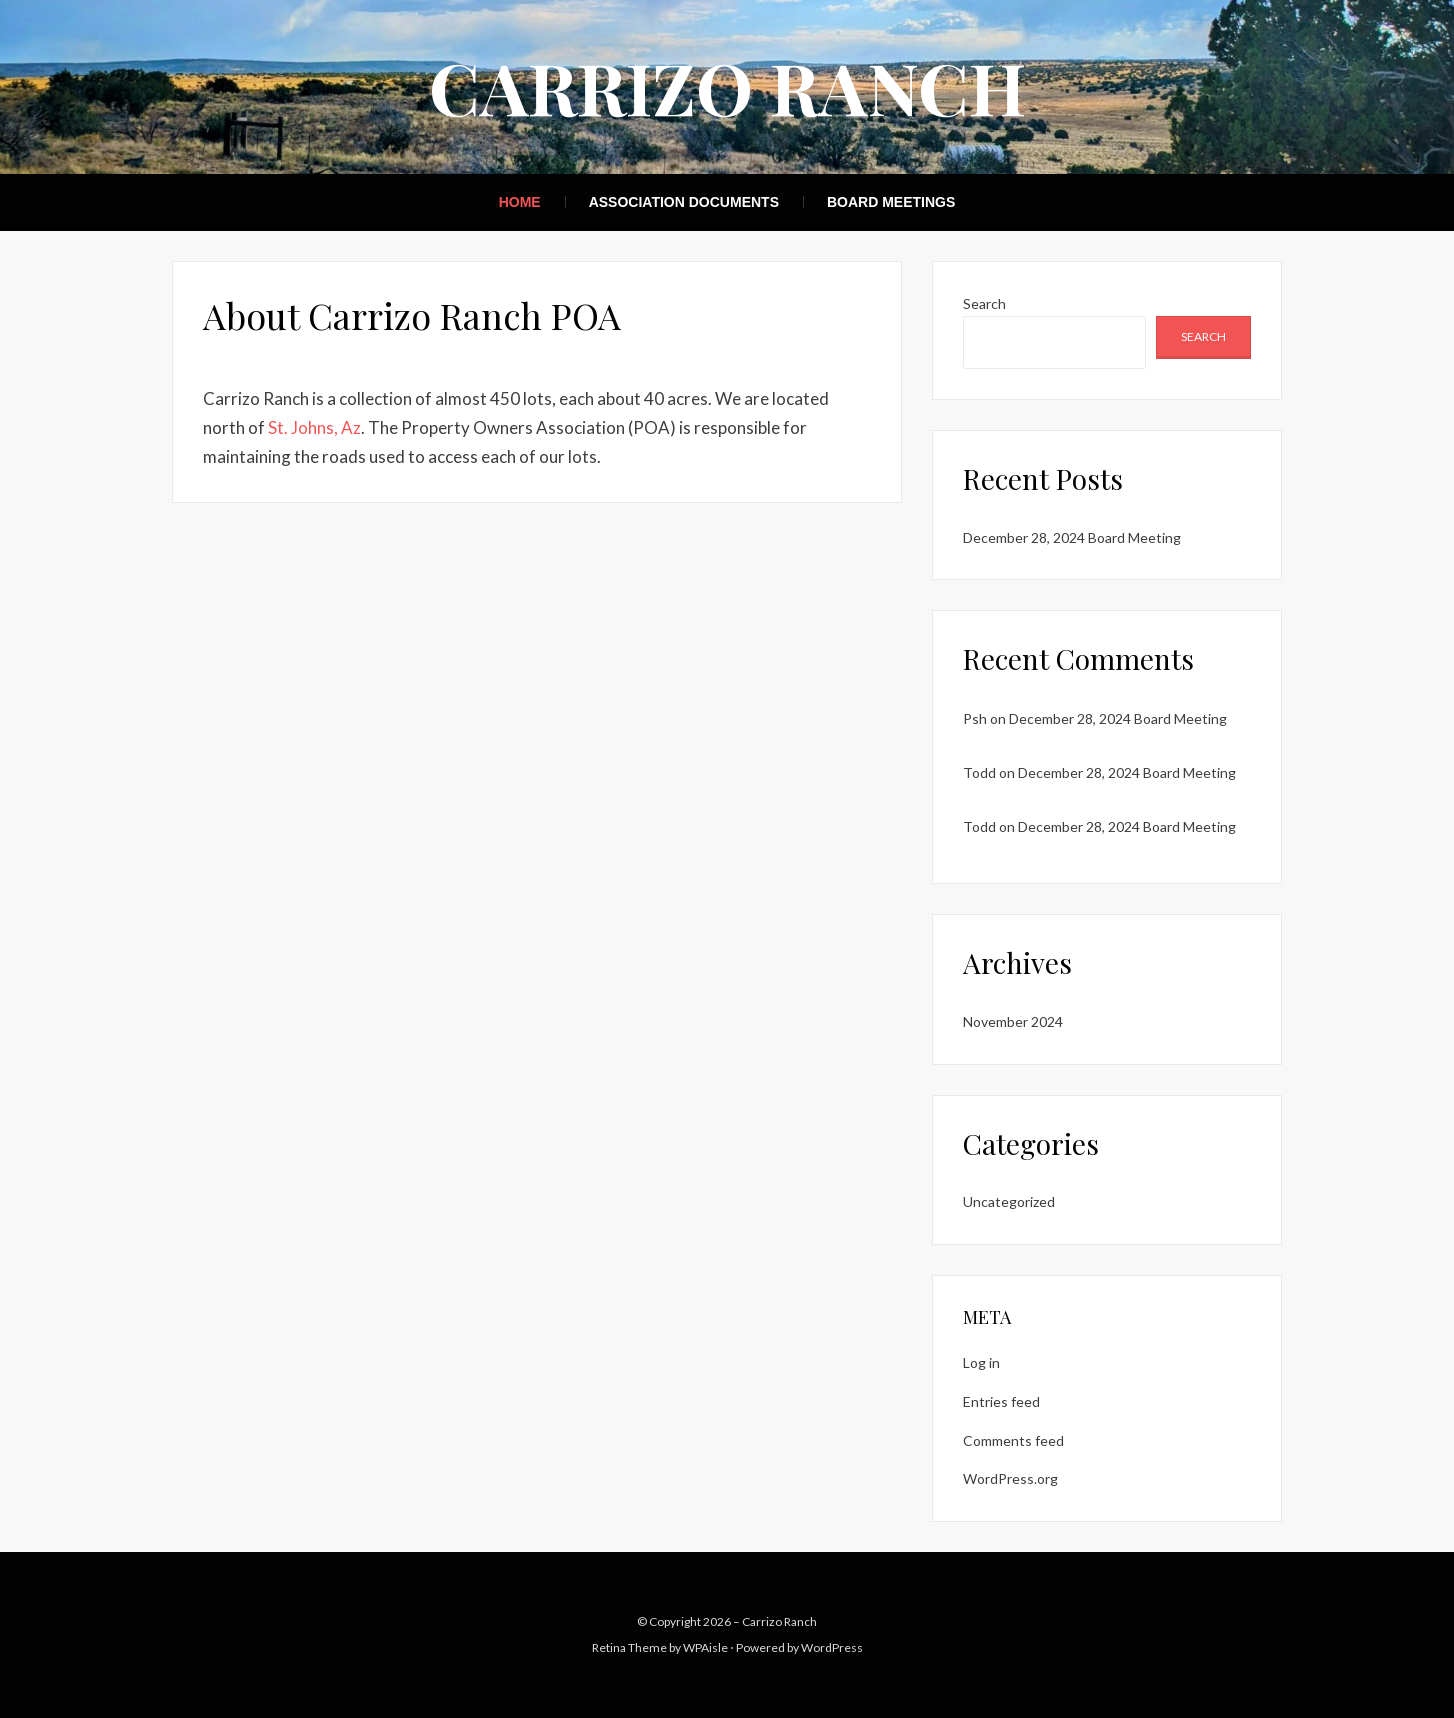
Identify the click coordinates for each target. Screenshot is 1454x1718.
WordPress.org (1010, 1478)
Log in (981, 1362)
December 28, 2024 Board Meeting (1072, 537)
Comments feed (1013, 1440)
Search (984, 303)
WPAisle (705, 1647)
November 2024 (1013, 1021)
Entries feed (1001, 1401)
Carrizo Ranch (727, 86)
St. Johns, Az (314, 427)
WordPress (832, 1647)
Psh (975, 718)
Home (520, 202)
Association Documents (684, 202)
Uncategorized (1009, 1201)
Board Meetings (891, 202)
